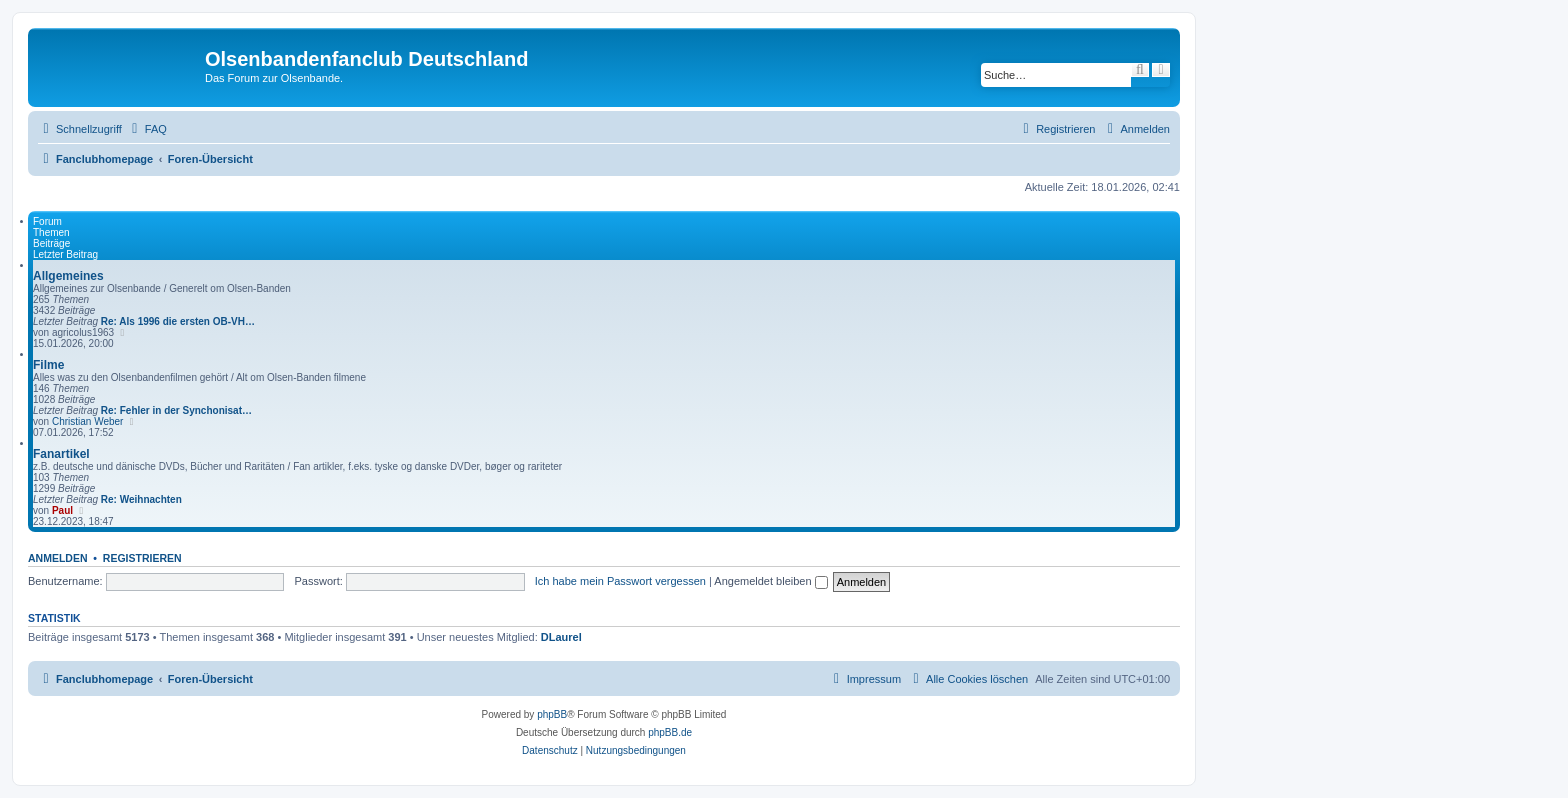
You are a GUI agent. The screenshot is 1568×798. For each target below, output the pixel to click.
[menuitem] (147, 129)
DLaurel (561, 637)
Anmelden (58, 558)
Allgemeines (68, 276)
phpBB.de (670, 732)
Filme (48, 365)
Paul (62, 510)
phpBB (552, 714)
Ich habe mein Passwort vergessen (620, 581)
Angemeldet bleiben (770, 581)
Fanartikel (61, 454)
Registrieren (142, 558)
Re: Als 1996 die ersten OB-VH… (178, 321)
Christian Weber (88, 421)
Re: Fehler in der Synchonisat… (176, 410)
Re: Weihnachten (141, 499)
